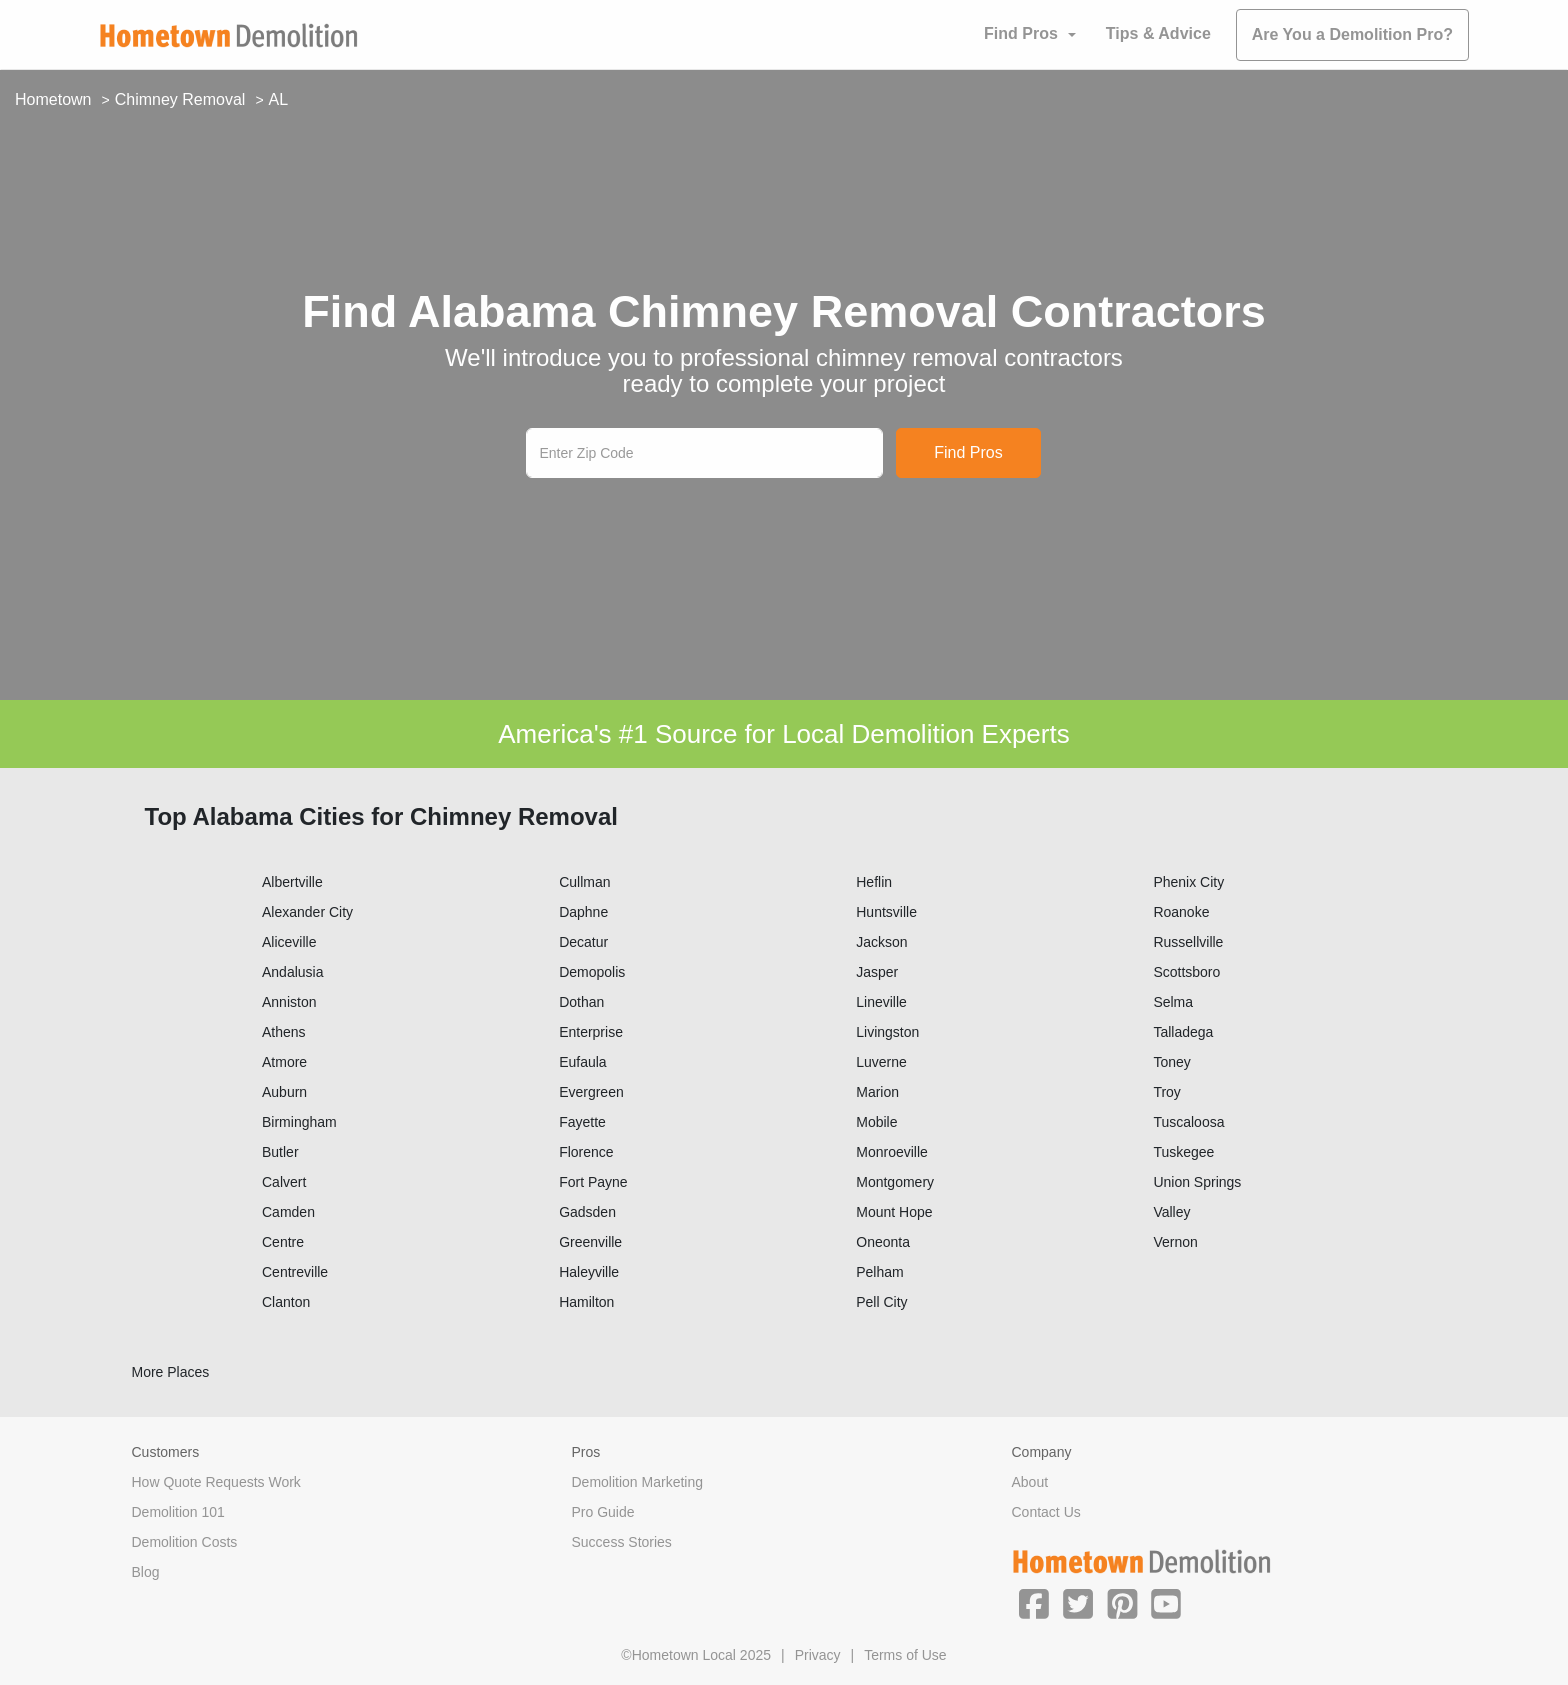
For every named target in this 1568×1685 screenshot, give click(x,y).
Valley (1171, 1212)
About (1030, 1482)
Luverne (881, 1062)
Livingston (887, 1032)
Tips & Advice (1158, 33)
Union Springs (1197, 1182)
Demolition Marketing (638, 1482)
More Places (171, 1372)
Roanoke (1181, 912)
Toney (1171, 1062)
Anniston (289, 1002)
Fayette (582, 1122)
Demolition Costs (185, 1542)
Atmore (284, 1062)
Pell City (881, 1302)
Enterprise (591, 1032)
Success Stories (622, 1542)
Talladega (1183, 1032)
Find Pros (968, 452)
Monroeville (892, 1152)
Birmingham (299, 1122)
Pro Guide (603, 1512)
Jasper (877, 972)
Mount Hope (894, 1212)
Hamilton (586, 1302)
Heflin (874, 882)
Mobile (876, 1122)
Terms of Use (905, 1655)
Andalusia (293, 972)
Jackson (881, 942)
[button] (1034, 1603)
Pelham (879, 1272)
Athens (284, 1032)
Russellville (1188, 942)
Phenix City (1188, 882)
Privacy (818, 1655)
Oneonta (883, 1242)
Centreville (295, 1272)
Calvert (284, 1182)
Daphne (583, 912)
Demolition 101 (178, 1512)
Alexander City (307, 912)
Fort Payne (593, 1182)
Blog (146, 1572)
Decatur (583, 942)
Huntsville (886, 912)
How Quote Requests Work (216, 1482)
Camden (288, 1212)
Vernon (1175, 1242)
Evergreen (591, 1092)
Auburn (284, 1092)
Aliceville (289, 942)
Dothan (581, 1002)
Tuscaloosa (1188, 1122)
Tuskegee (1183, 1152)
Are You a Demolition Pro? (1352, 34)
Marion (877, 1092)
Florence (586, 1152)
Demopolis (592, 972)
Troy (1166, 1092)
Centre (283, 1242)
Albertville (292, 882)
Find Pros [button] (1021, 33)
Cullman (584, 882)
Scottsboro (1186, 972)
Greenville (590, 1242)
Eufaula (582, 1062)
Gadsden (587, 1212)
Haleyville (589, 1272)
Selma (1173, 1002)
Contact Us (1046, 1512)
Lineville (881, 1002)
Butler (280, 1152)
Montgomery (895, 1182)
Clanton (286, 1302)
